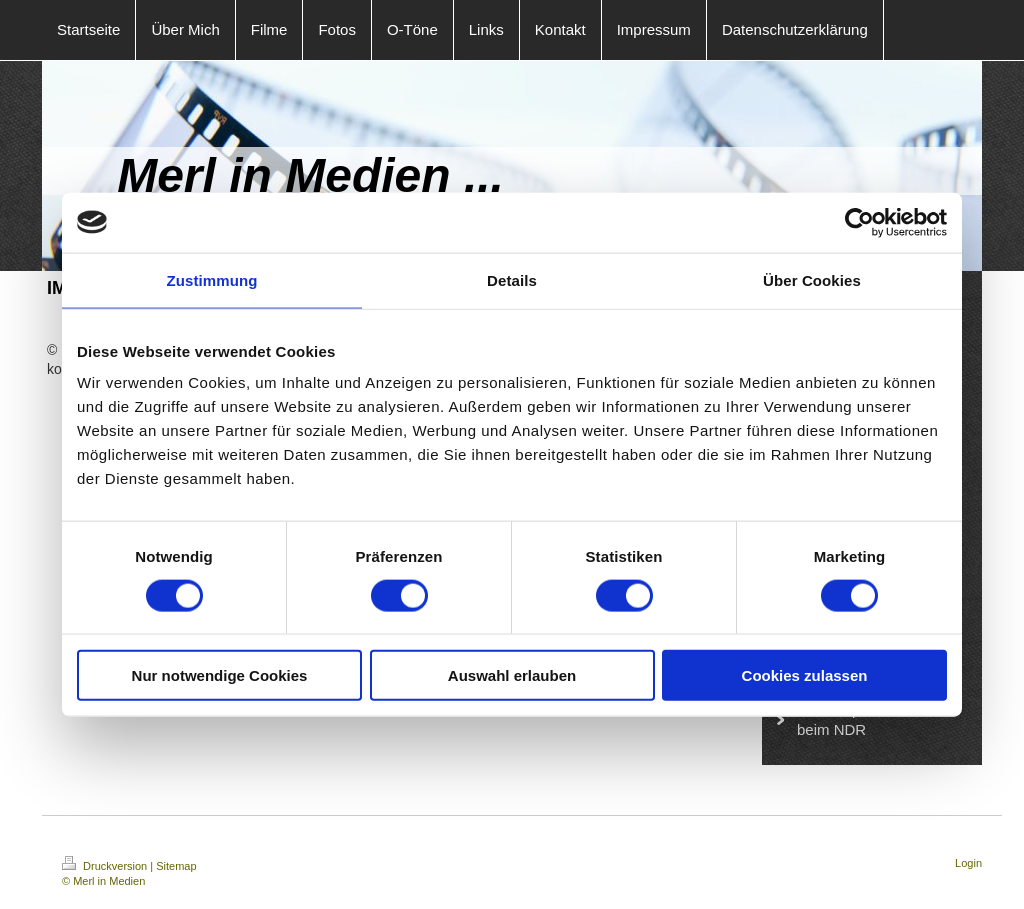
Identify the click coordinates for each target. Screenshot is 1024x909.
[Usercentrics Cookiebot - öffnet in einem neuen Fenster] (859, 222)
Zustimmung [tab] (212, 279)
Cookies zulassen (805, 675)
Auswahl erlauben (512, 675)
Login (968, 863)
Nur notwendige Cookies (220, 675)
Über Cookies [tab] (812, 279)
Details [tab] (512, 279)
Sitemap (176, 866)
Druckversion (106, 866)
